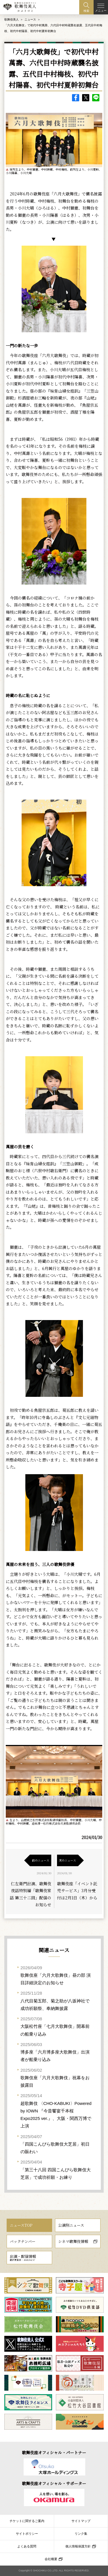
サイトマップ (80, 2521)
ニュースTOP (21, 2225)
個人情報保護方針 (78, 2546)
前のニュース (40, 1860)
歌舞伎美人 (11, 19)
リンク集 (81, 2533)
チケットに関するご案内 (27, 2521)
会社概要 (51, 2559)
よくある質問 (26, 2546)
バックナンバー (22, 2241)
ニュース (30, 19)
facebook (75, 97)
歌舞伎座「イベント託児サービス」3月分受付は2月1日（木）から (77, 1891)
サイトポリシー (27, 2533)
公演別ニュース (71, 2225)
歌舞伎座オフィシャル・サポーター (54, 2483)
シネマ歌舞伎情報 (73, 2241)
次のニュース (67, 1860)
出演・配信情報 (23, 2258)
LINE (95, 97)
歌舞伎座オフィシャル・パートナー (54, 2452)
